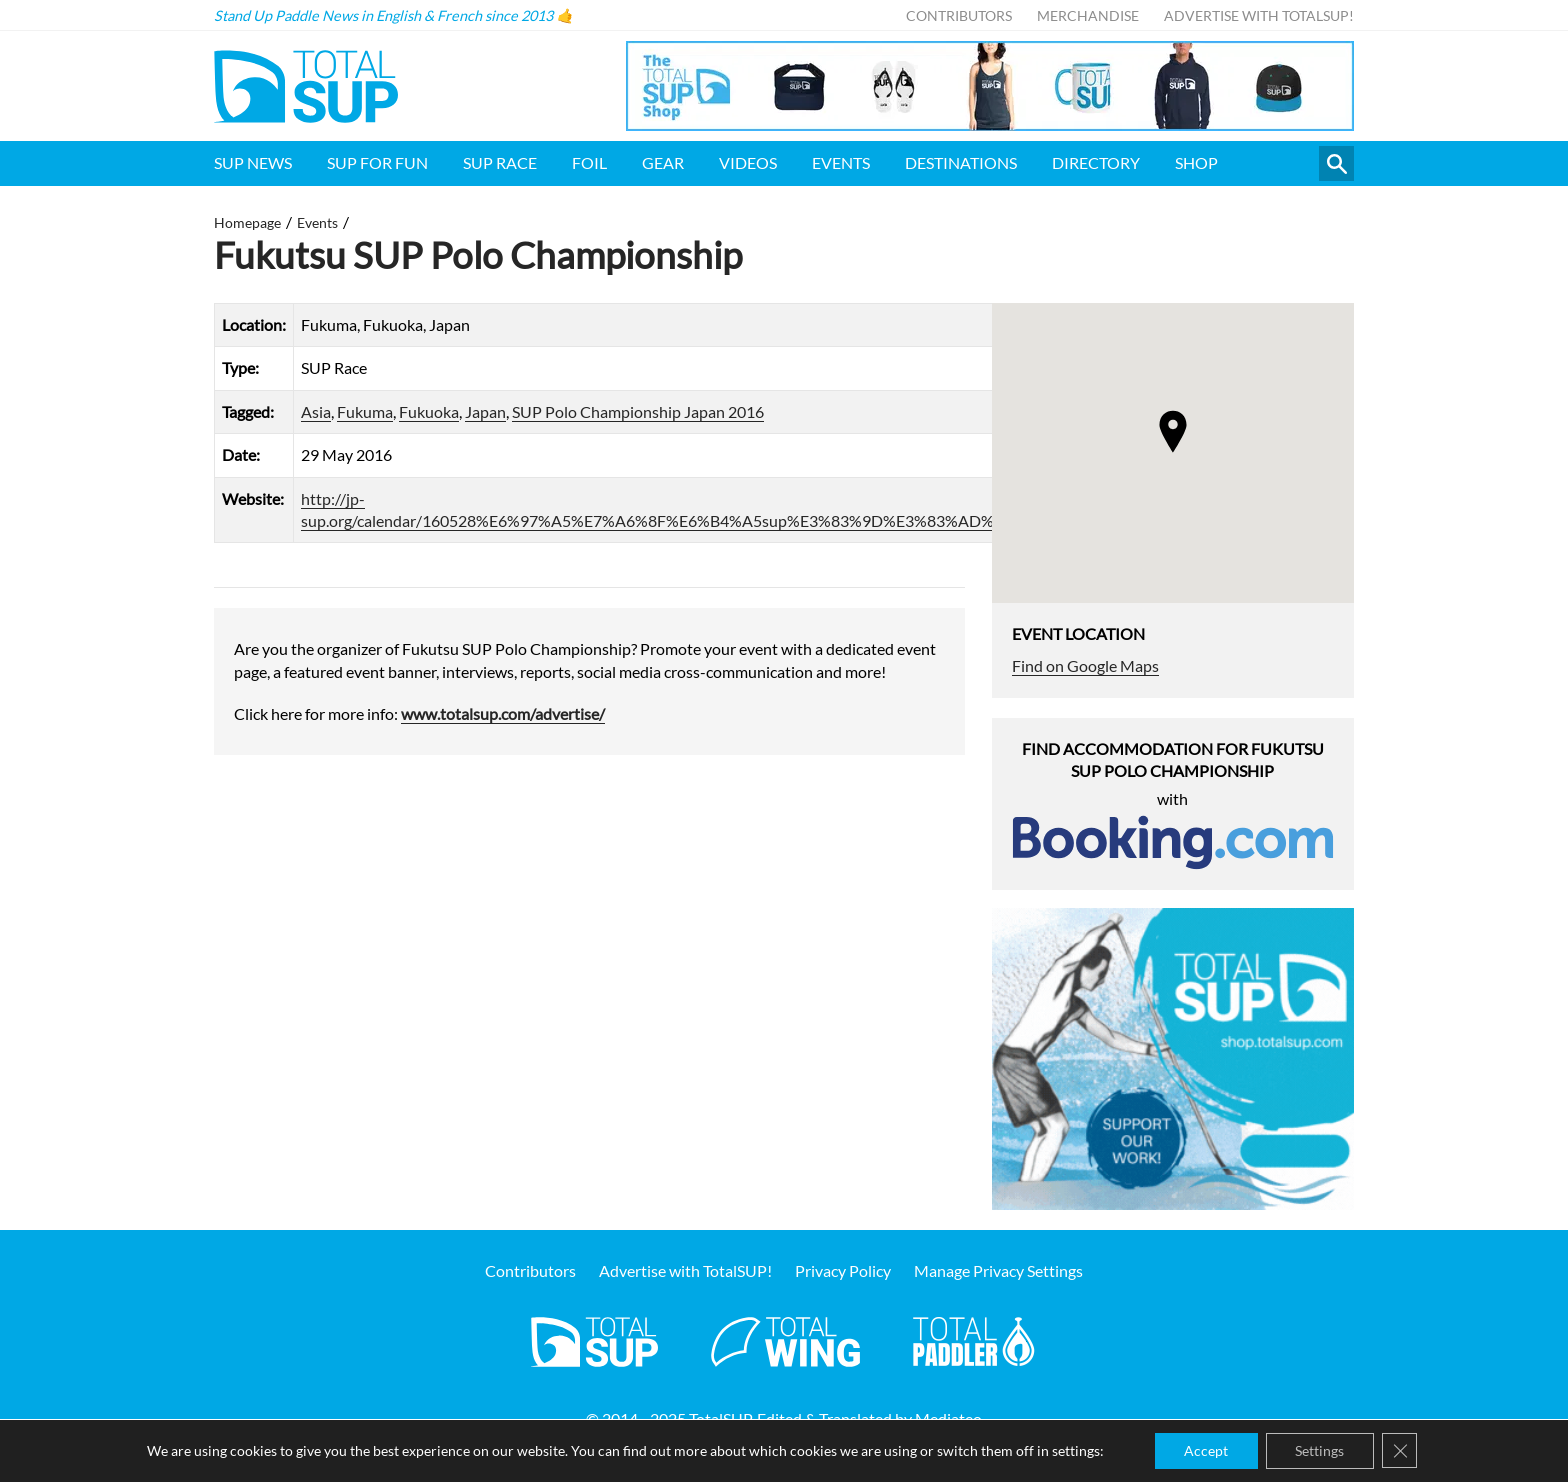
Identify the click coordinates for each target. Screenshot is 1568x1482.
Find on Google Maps (1085, 665)
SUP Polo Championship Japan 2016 (638, 411)
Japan (485, 411)
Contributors (959, 15)
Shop (1196, 162)
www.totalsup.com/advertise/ (503, 713)
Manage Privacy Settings (998, 1271)
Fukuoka (429, 411)
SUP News (253, 162)
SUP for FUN (377, 162)
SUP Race (500, 162)
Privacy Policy (843, 1271)
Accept (1206, 1450)
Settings (1320, 1450)
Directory (1096, 162)
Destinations (961, 162)
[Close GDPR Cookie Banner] (1401, 1451)
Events (841, 162)
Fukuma (365, 411)
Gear (663, 162)
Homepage (247, 222)
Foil (589, 162)
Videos (748, 162)
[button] (1173, 431)
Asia (316, 411)
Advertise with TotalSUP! (1259, 15)
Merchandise (1088, 15)
